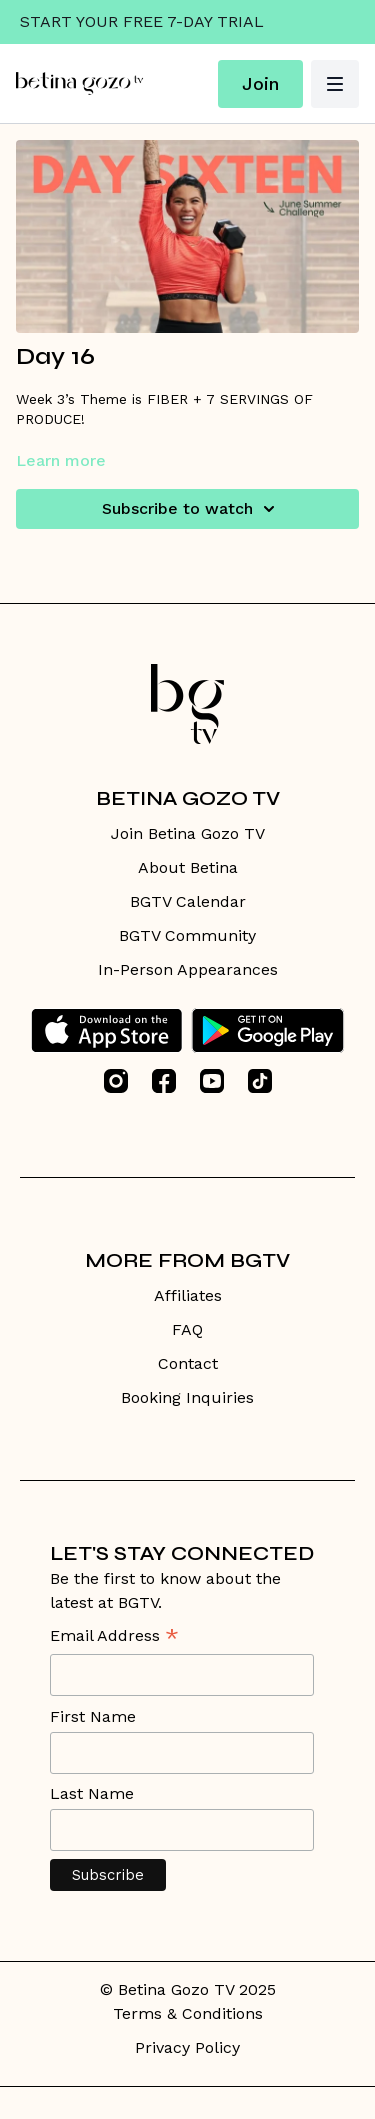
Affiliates (188, 1295)
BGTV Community (187, 935)
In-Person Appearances (188, 969)
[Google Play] (268, 1030)
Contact (188, 1363)
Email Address (114, 1637)
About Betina (188, 867)
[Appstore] (106, 1030)
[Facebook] (164, 1081)
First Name (93, 1716)
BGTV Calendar (188, 901)
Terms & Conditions (188, 2013)
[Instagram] (116, 1081)
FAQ (187, 1329)
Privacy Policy (187, 2047)
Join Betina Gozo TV (188, 833)
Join (260, 83)
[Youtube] (212, 1081)
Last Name (92, 1793)
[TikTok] (260, 1081)
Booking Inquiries (187, 1397)
